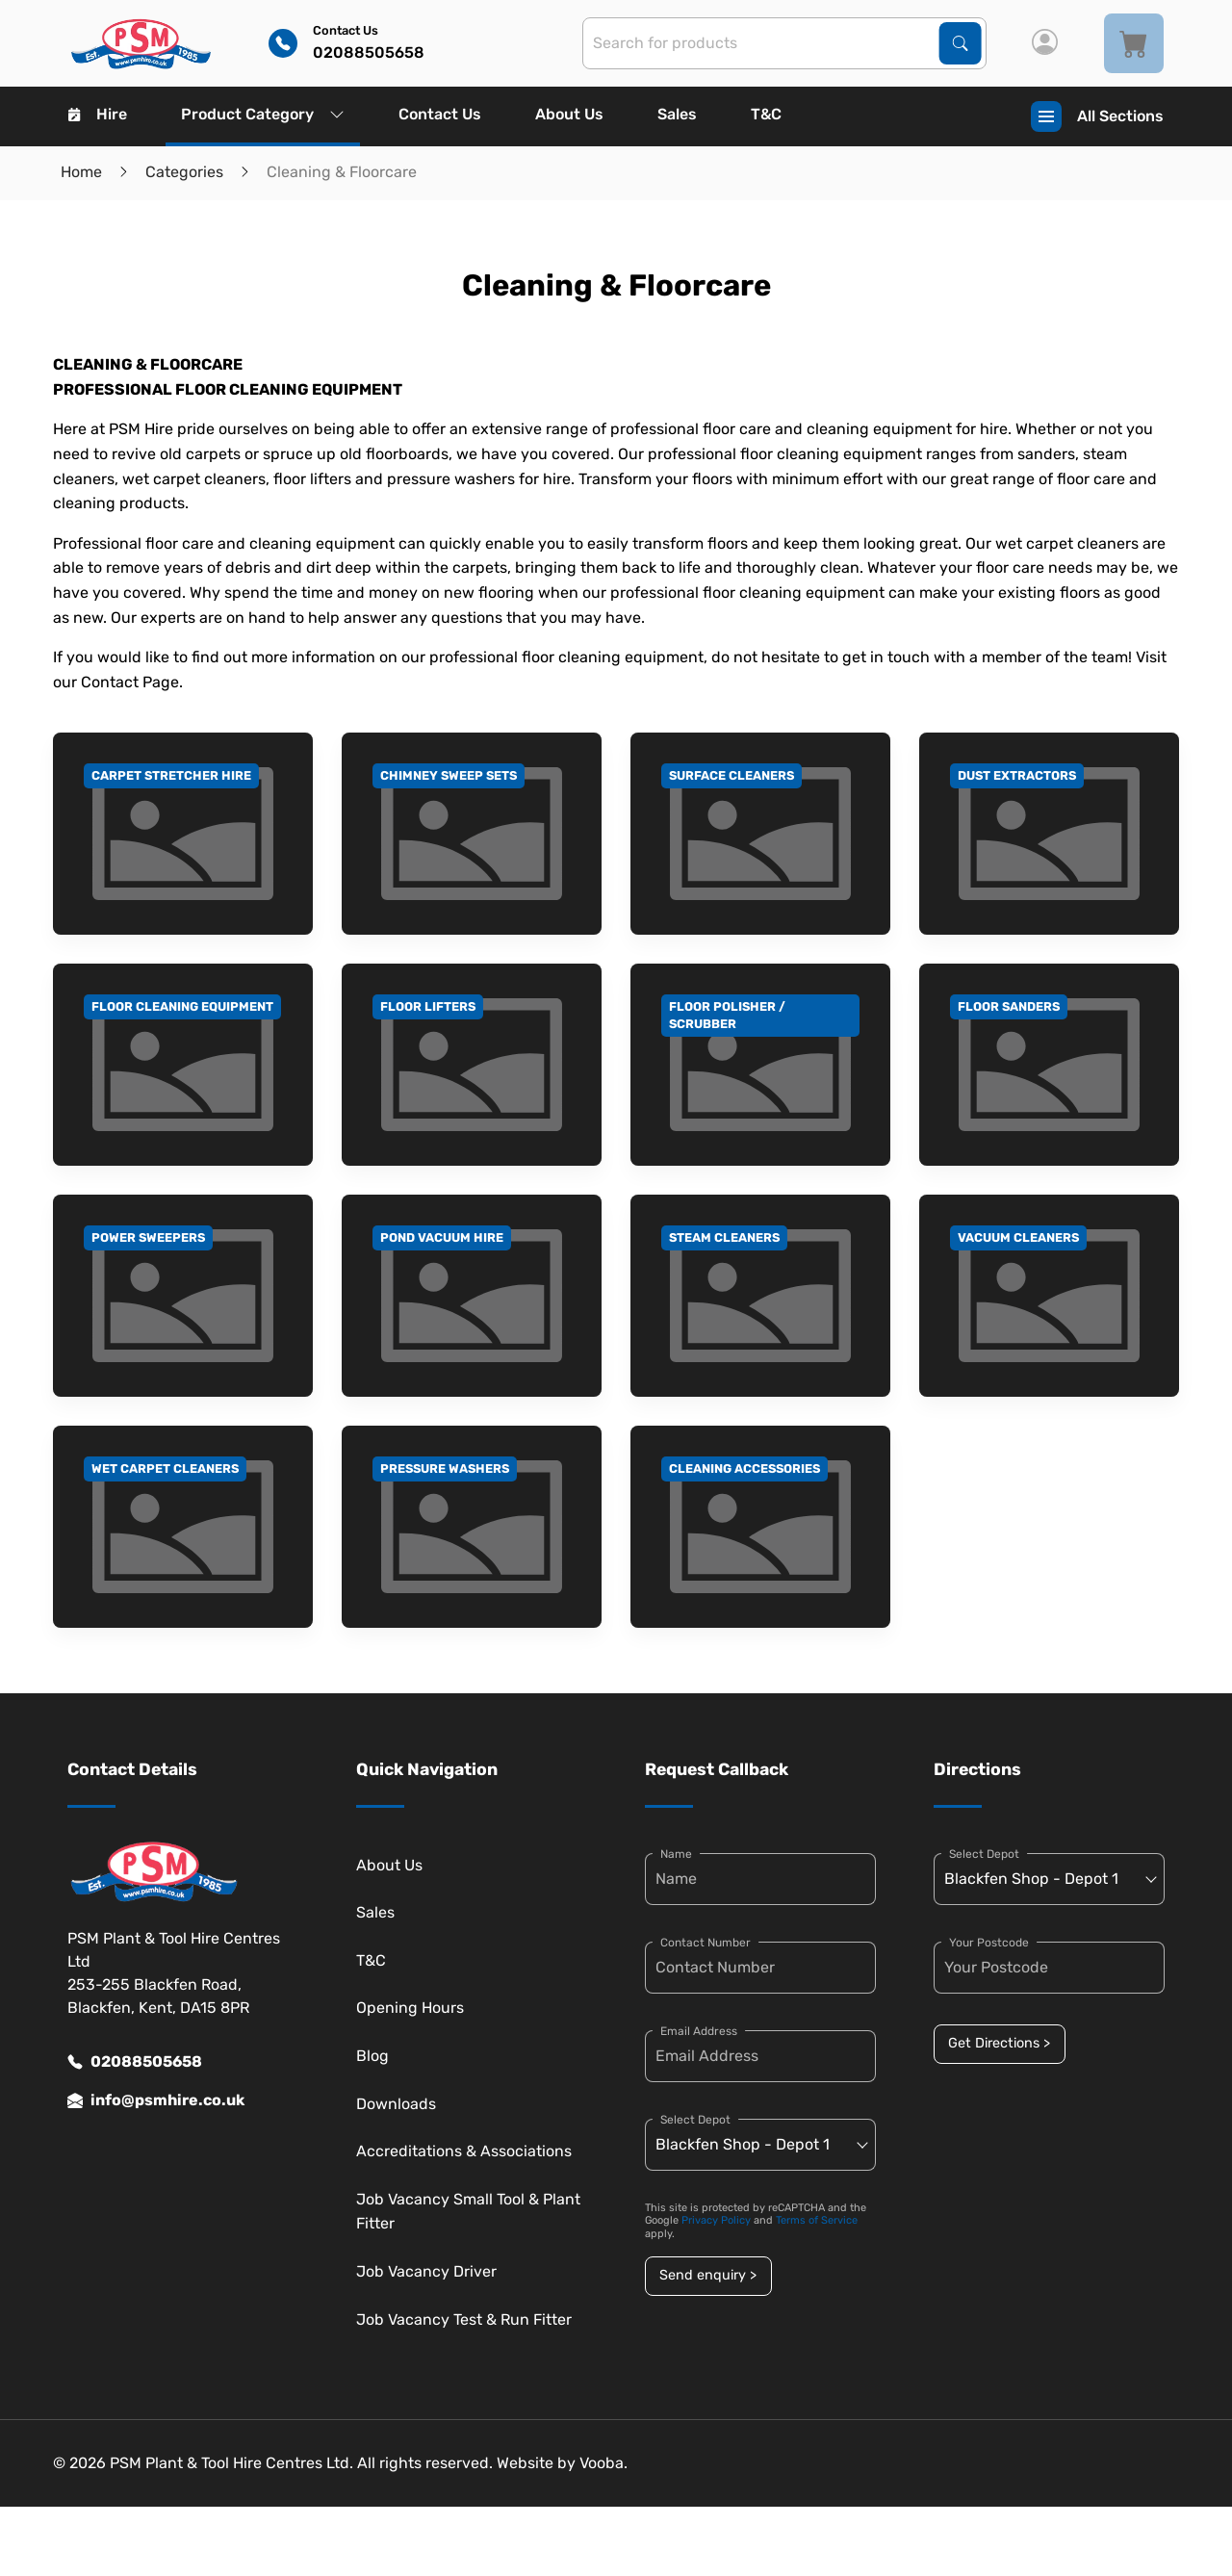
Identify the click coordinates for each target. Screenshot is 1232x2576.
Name (676, 1854)
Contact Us (439, 114)
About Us (569, 114)
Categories (184, 172)
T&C (766, 114)
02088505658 (134, 2062)
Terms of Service (817, 2220)
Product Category (263, 114)
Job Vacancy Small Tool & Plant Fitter (468, 2211)
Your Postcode (989, 1942)
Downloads (396, 2104)
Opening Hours (410, 2007)
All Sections (1097, 116)
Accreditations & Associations (464, 2151)
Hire (97, 114)
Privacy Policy (716, 2220)
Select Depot (695, 2119)
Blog (372, 2056)
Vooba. (603, 2463)
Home (81, 172)
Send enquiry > (708, 2275)
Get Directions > (999, 2043)
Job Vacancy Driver (426, 2271)
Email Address (698, 2031)
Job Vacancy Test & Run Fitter (464, 2319)
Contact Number (705, 1942)
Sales (677, 114)
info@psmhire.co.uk (155, 2100)
